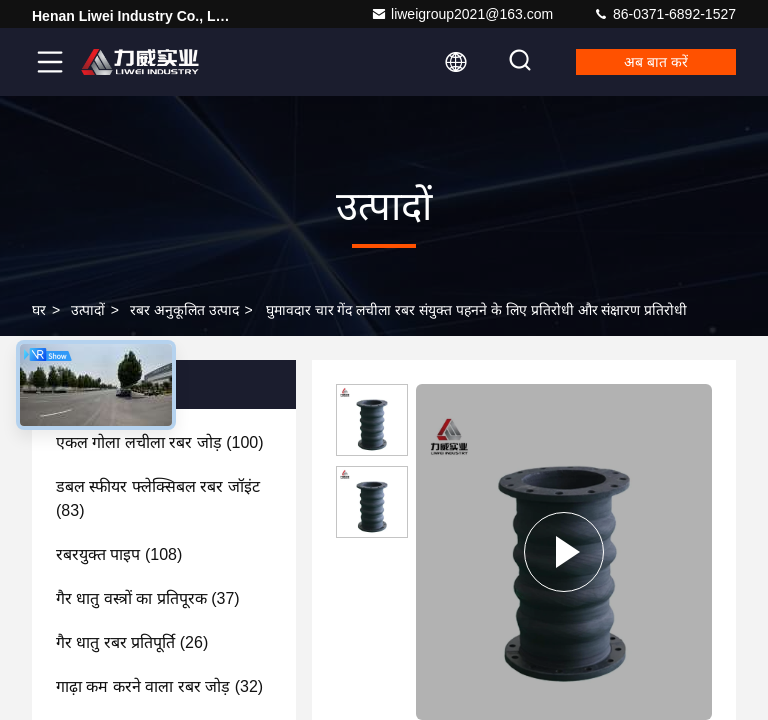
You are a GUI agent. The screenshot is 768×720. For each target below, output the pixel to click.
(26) (132, 642)
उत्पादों (88, 310)
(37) (148, 598)
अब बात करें (656, 62)
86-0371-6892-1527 (664, 14)
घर (39, 310)
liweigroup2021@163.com (462, 14)
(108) (119, 554)
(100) (160, 442)
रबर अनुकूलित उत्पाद (184, 310)
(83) (158, 498)
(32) (159, 686)
